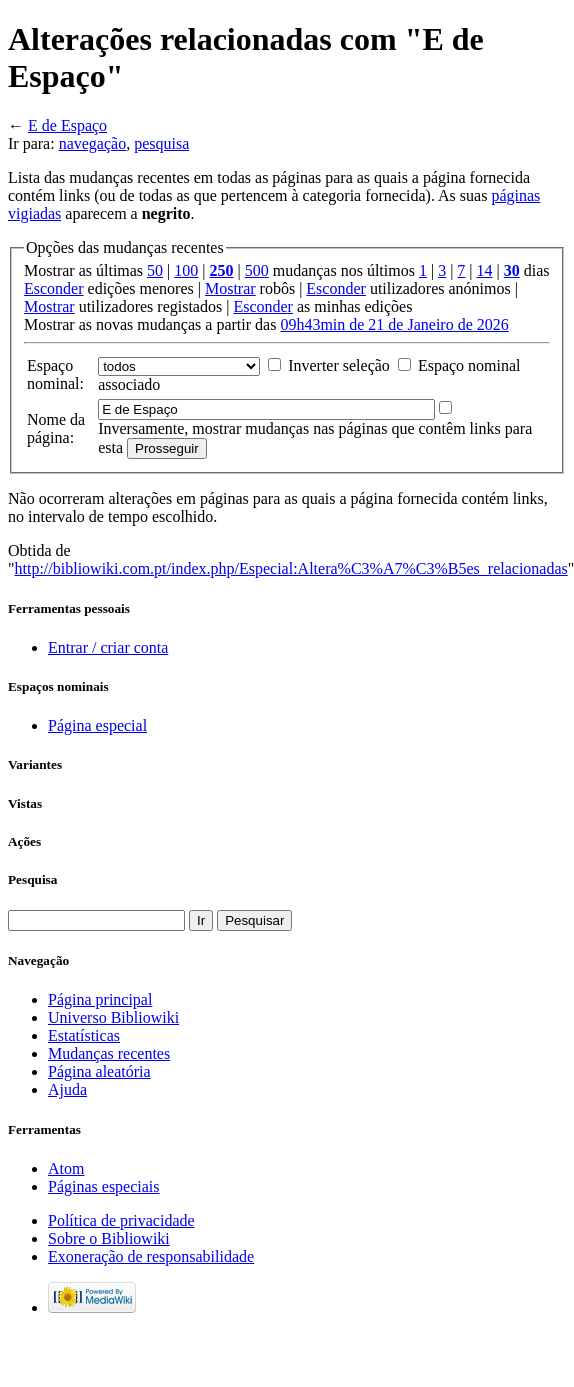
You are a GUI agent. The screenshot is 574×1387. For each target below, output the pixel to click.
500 (257, 270)
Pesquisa (32, 879)
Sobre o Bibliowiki (109, 1238)
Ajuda (67, 1089)
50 (155, 270)
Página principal (100, 999)
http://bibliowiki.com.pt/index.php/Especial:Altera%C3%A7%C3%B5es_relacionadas (291, 568)
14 (485, 270)
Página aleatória (99, 1071)
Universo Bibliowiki (113, 1017)
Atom (66, 1168)
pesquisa (161, 143)
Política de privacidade (121, 1220)
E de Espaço (67, 125)
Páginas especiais (104, 1186)
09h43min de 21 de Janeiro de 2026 (394, 324)
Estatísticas (84, 1035)
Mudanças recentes (109, 1053)
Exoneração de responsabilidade (151, 1256)
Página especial (97, 725)
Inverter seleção (339, 365)
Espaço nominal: (55, 374)
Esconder (54, 288)
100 (186, 270)
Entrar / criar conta (108, 647)
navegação (93, 143)
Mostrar (230, 288)
